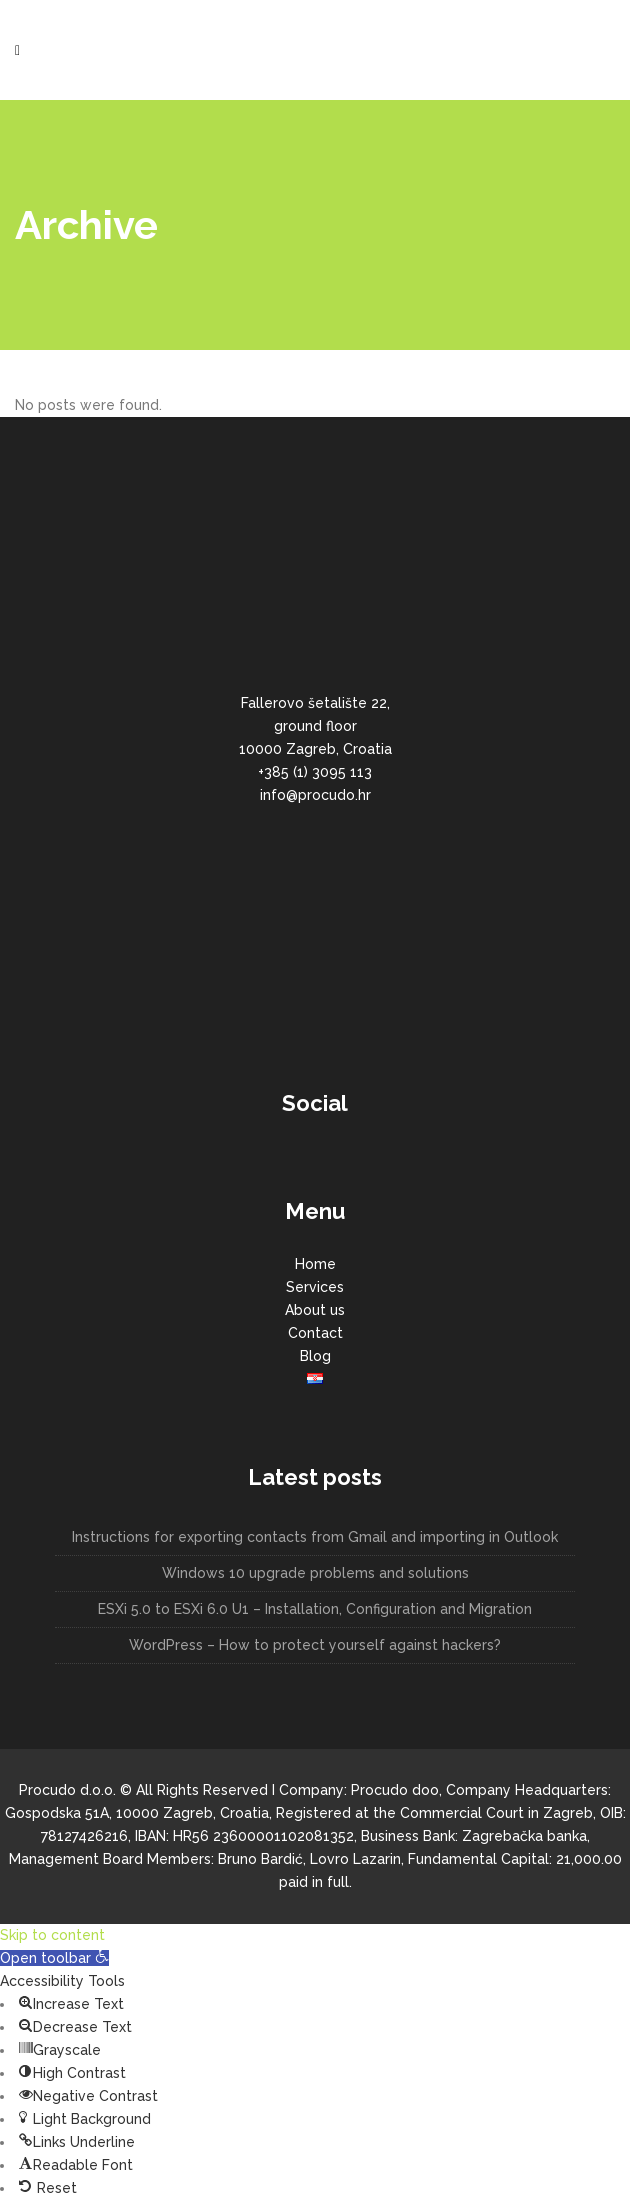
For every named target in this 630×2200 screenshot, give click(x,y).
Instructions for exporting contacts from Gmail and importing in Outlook (315, 1537)
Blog (315, 1356)
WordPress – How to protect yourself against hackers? (315, 1645)
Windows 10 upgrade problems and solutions (315, 1573)
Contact (315, 1333)
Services (315, 1287)
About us (315, 1310)
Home (315, 1264)
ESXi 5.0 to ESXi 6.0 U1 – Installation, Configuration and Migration (315, 1609)
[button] (54, 1958)
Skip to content (52, 1935)
